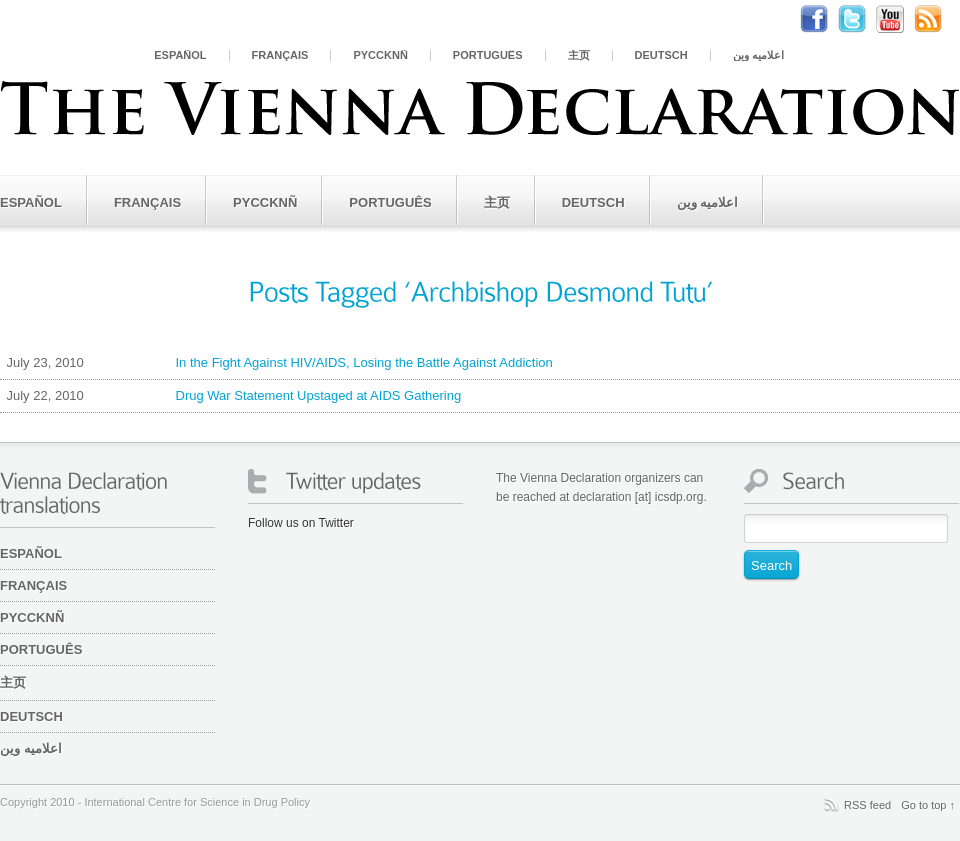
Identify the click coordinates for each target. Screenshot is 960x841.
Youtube (900, 19)
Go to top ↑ (928, 805)
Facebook (824, 19)
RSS (938, 19)
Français (280, 55)
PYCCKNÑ (380, 55)
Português (488, 55)
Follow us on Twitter (301, 523)
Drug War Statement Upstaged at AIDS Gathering (230, 396)
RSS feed (867, 805)
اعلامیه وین (758, 55)
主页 (579, 55)
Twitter (862, 19)
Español (180, 55)
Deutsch (661, 55)
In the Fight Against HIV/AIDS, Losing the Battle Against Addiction (276, 363)
